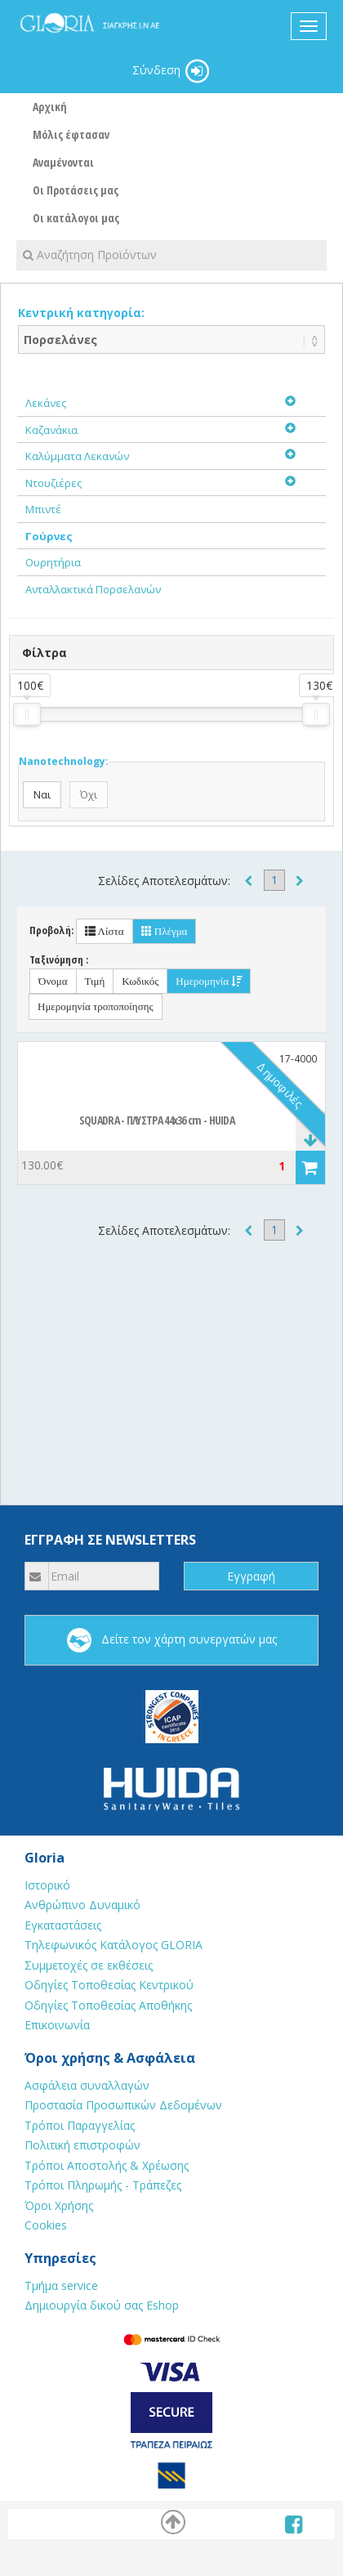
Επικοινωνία (57, 2025)
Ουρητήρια (53, 562)
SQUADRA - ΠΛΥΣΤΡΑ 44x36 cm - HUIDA (156, 1120)
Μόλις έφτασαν (71, 134)
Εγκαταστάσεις (62, 1925)
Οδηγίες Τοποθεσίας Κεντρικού (109, 1984)
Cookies (45, 2225)
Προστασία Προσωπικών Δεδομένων (123, 2105)
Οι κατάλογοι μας (76, 218)
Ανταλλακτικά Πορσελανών (93, 589)
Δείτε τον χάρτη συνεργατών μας (172, 1640)
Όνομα (53, 981)
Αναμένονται (63, 162)
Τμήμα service (61, 2285)
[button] (310, 1167)
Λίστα (104, 931)
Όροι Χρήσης (58, 2205)
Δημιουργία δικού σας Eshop (101, 2305)
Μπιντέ (43, 509)
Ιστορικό (47, 1885)
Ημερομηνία (209, 981)
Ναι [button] (42, 794)
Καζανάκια (51, 430)
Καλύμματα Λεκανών (77, 456)
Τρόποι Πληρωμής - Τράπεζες (102, 2185)
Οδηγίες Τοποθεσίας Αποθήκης (108, 2005)
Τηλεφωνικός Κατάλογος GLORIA (113, 1944)
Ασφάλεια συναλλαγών (86, 2085)
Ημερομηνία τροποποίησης (96, 1006)
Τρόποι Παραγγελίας (79, 2125)
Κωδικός (140, 981)
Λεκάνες (45, 403)
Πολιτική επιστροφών (82, 2145)
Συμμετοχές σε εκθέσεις (88, 1965)
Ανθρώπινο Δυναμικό (82, 1904)
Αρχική (50, 106)
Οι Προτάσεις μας (75, 190)
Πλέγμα (164, 931)
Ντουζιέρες (53, 483)
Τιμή (95, 981)
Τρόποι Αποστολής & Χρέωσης (106, 2165)
